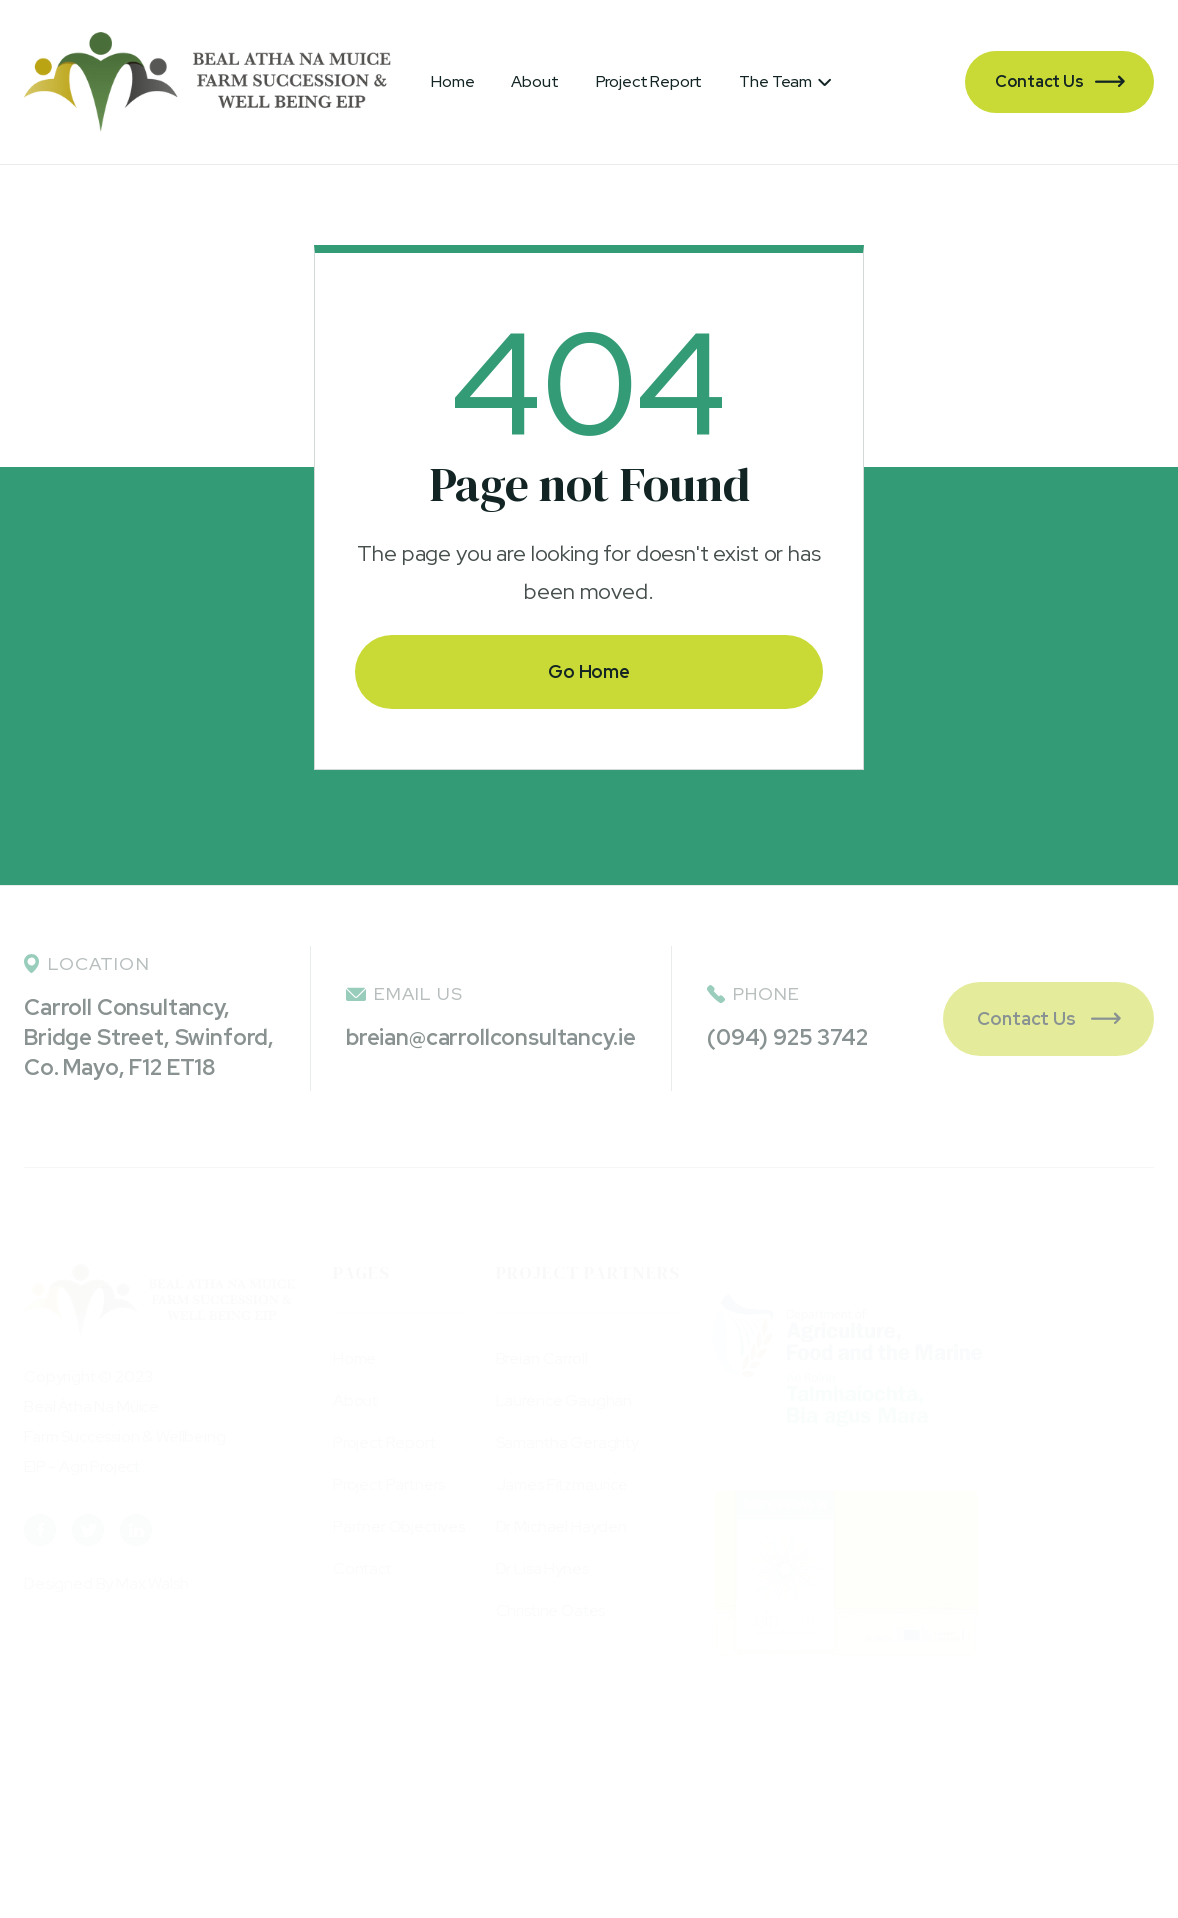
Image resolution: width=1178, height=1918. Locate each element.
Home (452, 81)
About (534, 81)
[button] (784, 82)
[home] (207, 82)
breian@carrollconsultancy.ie (491, 1037)
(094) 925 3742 (787, 1037)
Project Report (649, 81)
